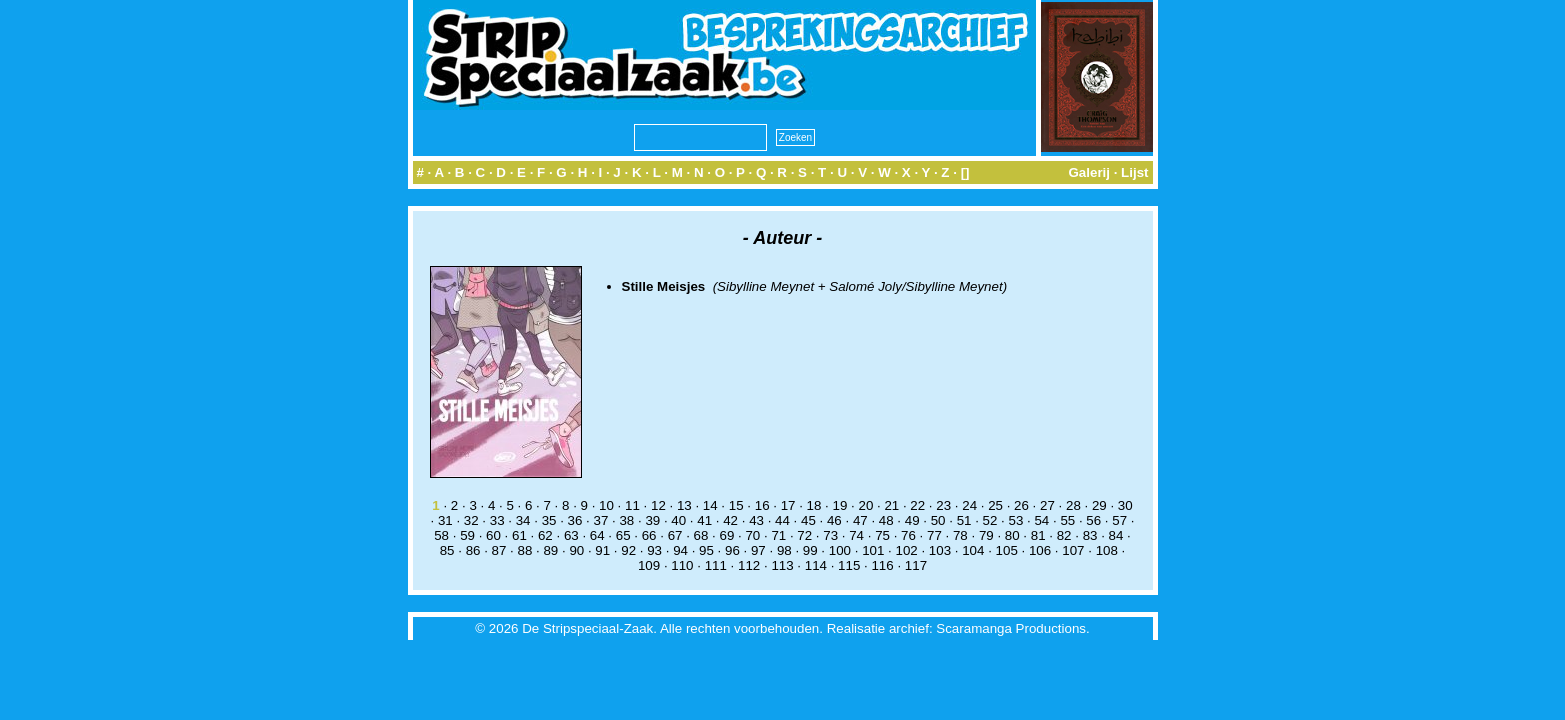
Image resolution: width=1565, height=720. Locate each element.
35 (549, 520)
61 (519, 535)
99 (810, 550)
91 (602, 550)
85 (447, 550)
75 (882, 535)
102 (906, 550)
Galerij (1089, 172)
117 (916, 565)
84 (1116, 535)
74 (856, 535)
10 (606, 505)
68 (701, 535)
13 (684, 505)
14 (710, 505)
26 (1021, 505)
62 (545, 535)
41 (704, 520)
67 (675, 535)
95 (706, 550)
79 (986, 535)
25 (995, 505)
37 (601, 520)
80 (1012, 535)
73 (830, 535)
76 (908, 535)
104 (973, 550)
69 (727, 535)
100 (840, 550)
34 (523, 520)
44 (782, 520)
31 (445, 520)
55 (1067, 520)
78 (960, 535)
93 (654, 550)
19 (840, 505)
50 (938, 520)
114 (816, 565)
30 (1125, 505)
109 (649, 565)
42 (730, 520)
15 (736, 505)
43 (756, 520)
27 (1047, 505)
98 (784, 550)
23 (943, 505)
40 (678, 520)
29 (1099, 505)
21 (891, 505)
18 (814, 505)
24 (969, 505)
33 (497, 520)
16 (762, 505)
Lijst (1134, 172)
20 (865, 505)
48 (886, 520)
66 (649, 535)
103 (940, 550)
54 (1041, 520)
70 (752, 535)
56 (1093, 520)
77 (934, 535)
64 (597, 535)
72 (804, 535)
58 (441, 535)
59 (467, 535)
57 (1119, 520)
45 (808, 520)
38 (626, 520)
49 (912, 520)
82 (1064, 535)
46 (834, 520)
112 (749, 565)
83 (1090, 535)
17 (788, 505)
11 (632, 505)
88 (525, 550)
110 (682, 565)
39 (652, 520)
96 (732, 550)
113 (782, 565)
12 (658, 505)
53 (1016, 520)
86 (473, 550)
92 (628, 550)
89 (550, 550)
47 (860, 520)
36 (575, 520)
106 (1040, 550)
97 (758, 550)
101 (873, 550)
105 (1007, 550)
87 (499, 550)
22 (917, 505)
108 (1107, 550)
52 (990, 520)
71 (778, 535)
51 (964, 520)
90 (576, 550)
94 (680, 550)
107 (1073, 550)
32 (471, 520)
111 (716, 565)
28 (1073, 505)
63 (571, 535)
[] (965, 172)
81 (1038, 535)
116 (882, 565)
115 (849, 565)
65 (623, 535)
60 (493, 535)
